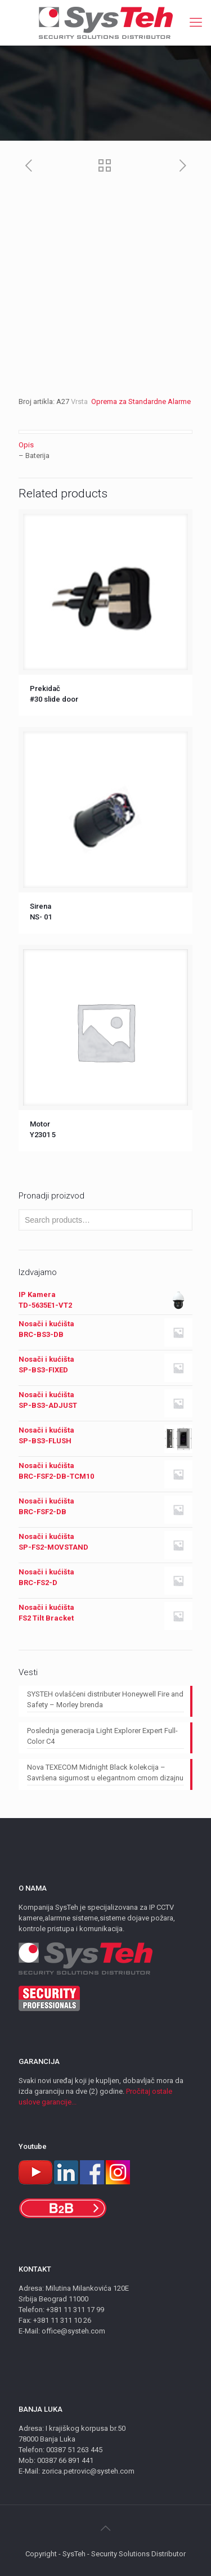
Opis (26, 445)
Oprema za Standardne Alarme (140, 401)
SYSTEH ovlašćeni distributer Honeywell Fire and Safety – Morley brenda (105, 1699)
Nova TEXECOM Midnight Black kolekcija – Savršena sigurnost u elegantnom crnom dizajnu (105, 1772)
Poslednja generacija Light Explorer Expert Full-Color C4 (102, 1735)
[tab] (105, 444)
